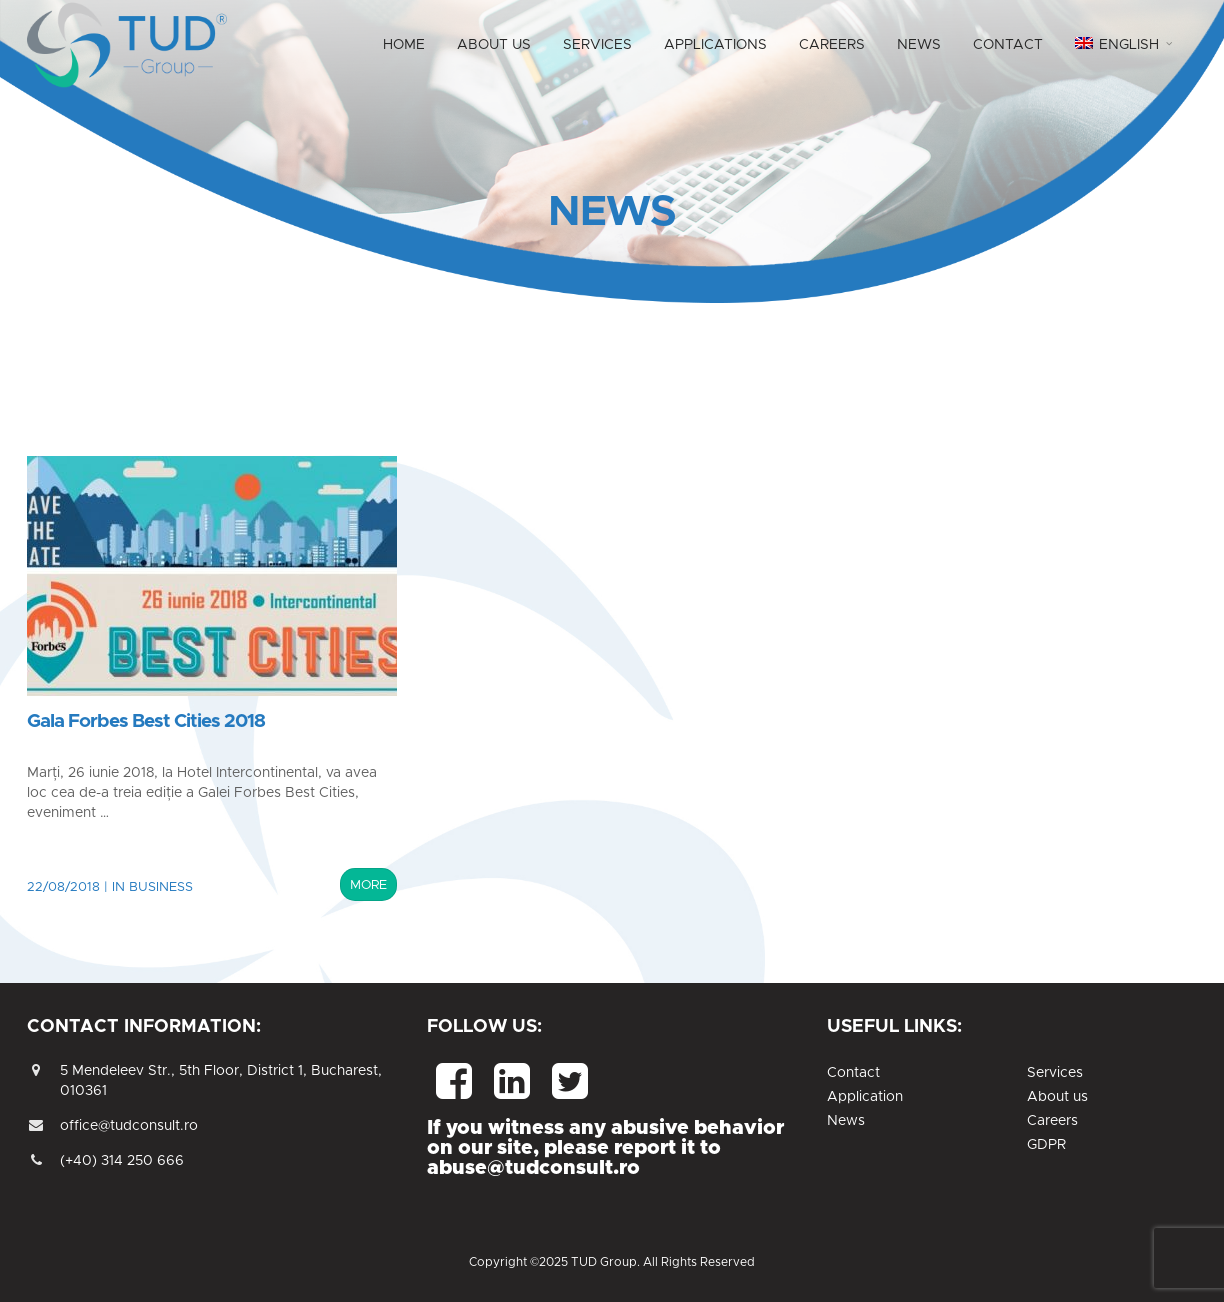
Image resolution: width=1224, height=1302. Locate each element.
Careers (1052, 1121)
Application (865, 1097)
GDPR (1046, 1145)
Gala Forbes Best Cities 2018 (146, 721)
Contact (853, 1073)
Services (1055, 1073)
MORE (368, 885)
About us (1057, 1097)
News (846, 1121)
